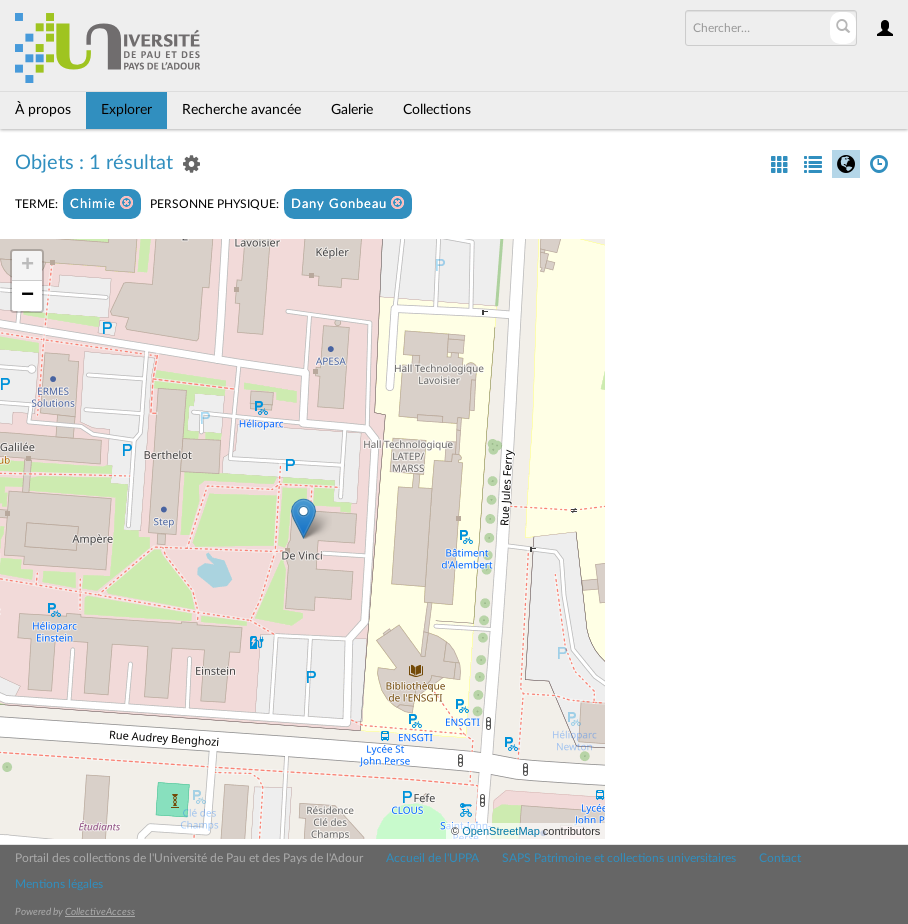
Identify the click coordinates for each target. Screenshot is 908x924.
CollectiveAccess (100, 912)
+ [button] (27, 266)
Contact (780, 858)
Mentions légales (59, 884)
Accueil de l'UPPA (432, 858)
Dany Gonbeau (348, 203)
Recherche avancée (241, 110)
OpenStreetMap (501, 831)
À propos (43, 110)
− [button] (27, 296)
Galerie (352, 110)
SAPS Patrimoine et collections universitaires (619, 858)
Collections (437, 110)
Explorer (126, 110)
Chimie (102, 203)
